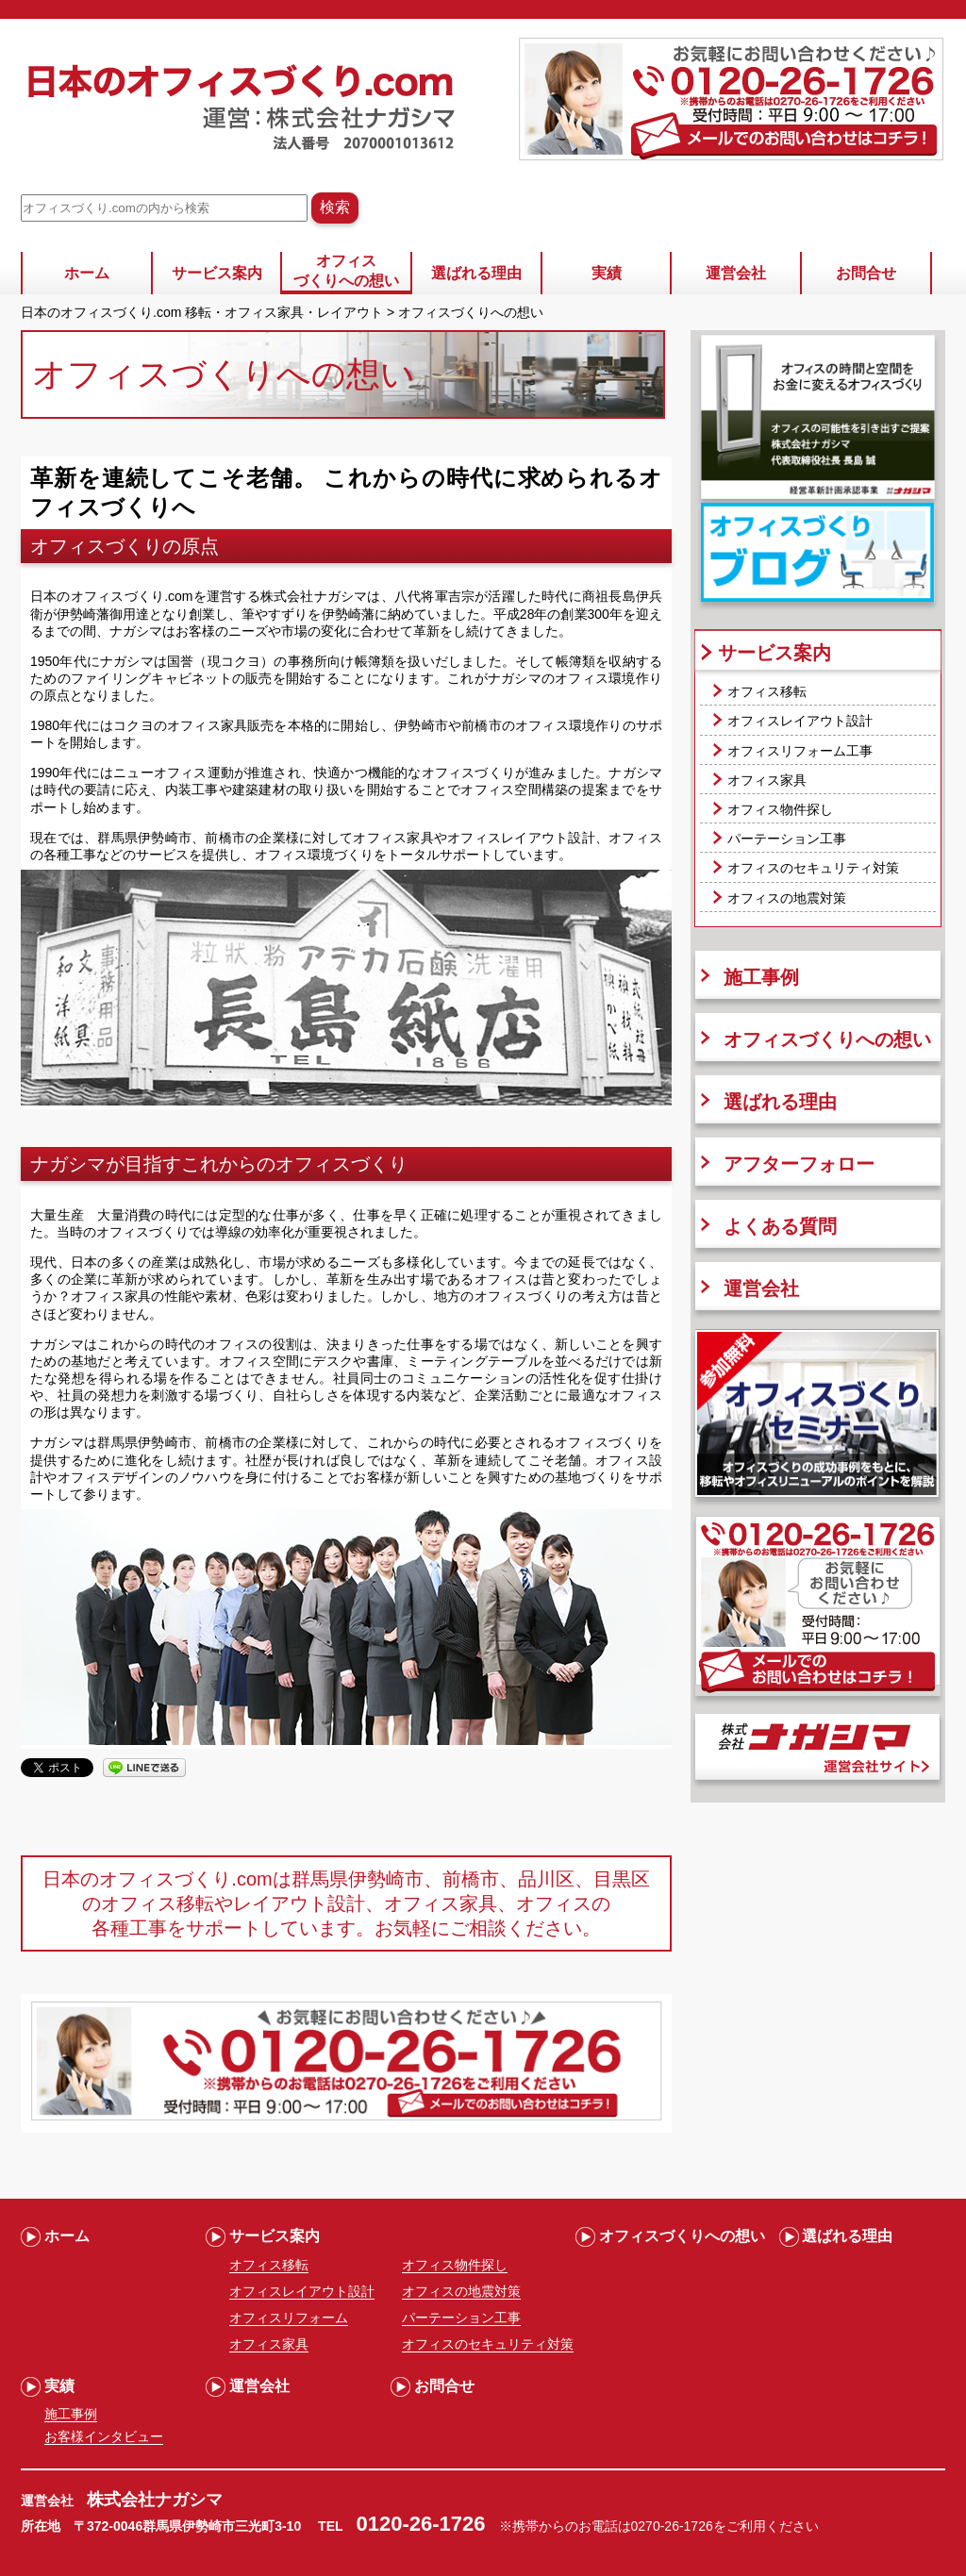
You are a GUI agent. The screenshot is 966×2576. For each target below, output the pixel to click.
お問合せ (866, 273)
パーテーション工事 (786, 838)
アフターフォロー (799, 1164)
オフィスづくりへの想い (346, 271)
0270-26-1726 (672, 2526)
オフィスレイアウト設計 (800, 720)
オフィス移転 (767, 691)
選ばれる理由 (476, 273)
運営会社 (736, 273)
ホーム (86, 273)
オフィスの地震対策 (786, 898)
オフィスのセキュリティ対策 (813, 867)
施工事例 (761, 977)
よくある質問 (780, 1226)
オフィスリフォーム (288, 2317)
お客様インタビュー (103, 2436)
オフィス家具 (767, 780)
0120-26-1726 (421, 2523)
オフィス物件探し (780, 809)
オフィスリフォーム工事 (800, 750)
